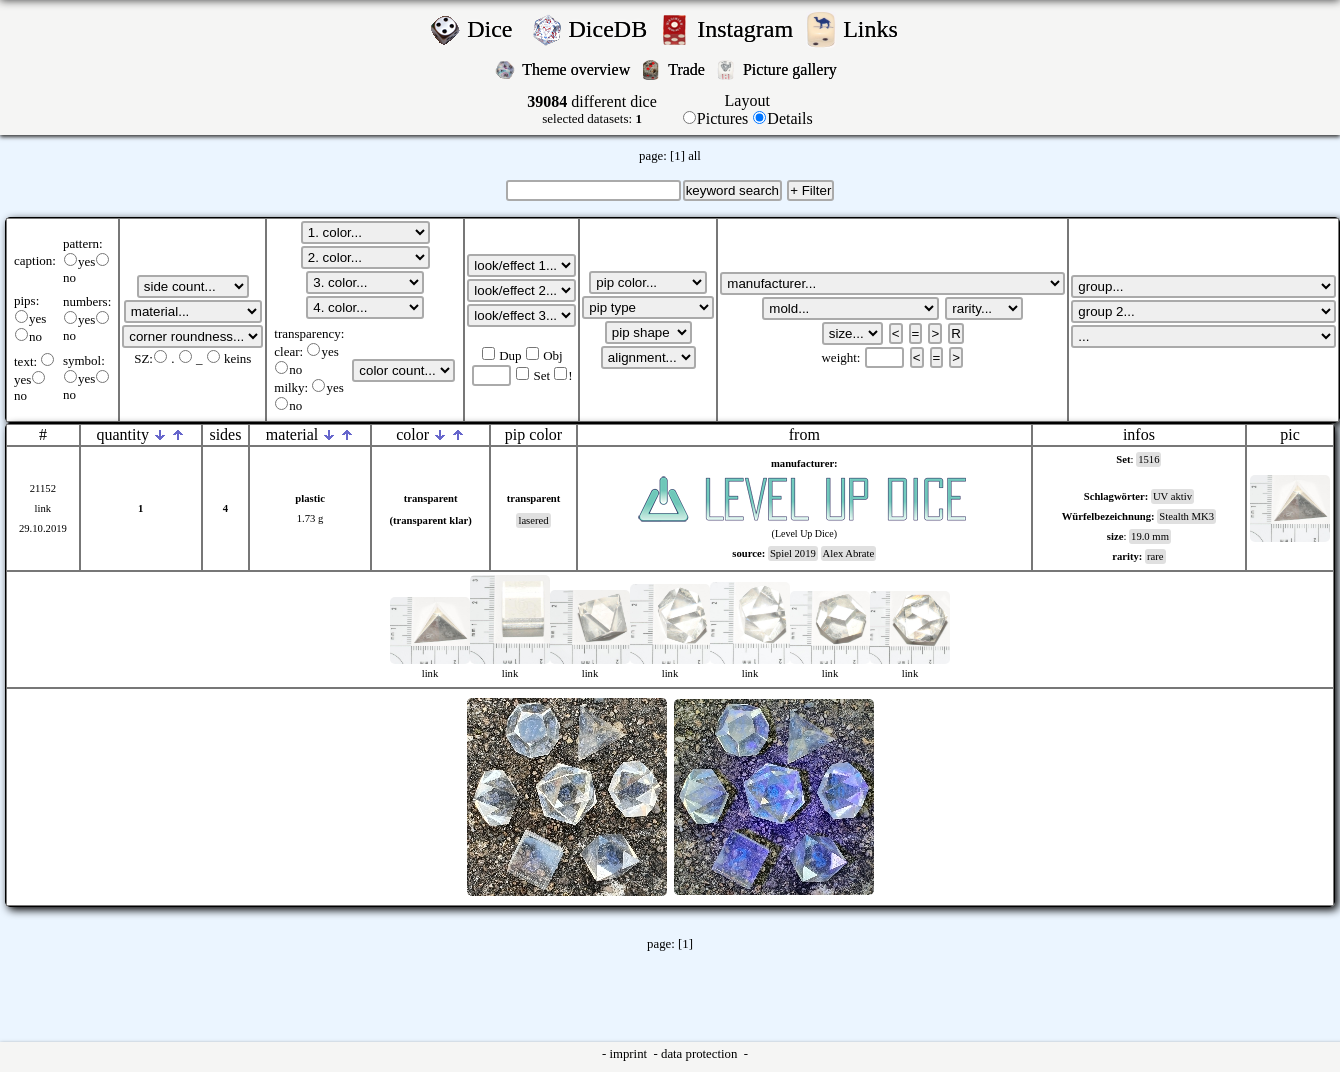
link (43, 508)
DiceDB (611, 29)
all (694, 156)
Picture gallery (794, 69)
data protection (701, 1054)
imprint (629, 1054)
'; (193, 286)
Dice (495, 29)
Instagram (748, 29)
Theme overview (578, 69)
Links (876, 29)
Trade (688, 69)
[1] (677, 156)
